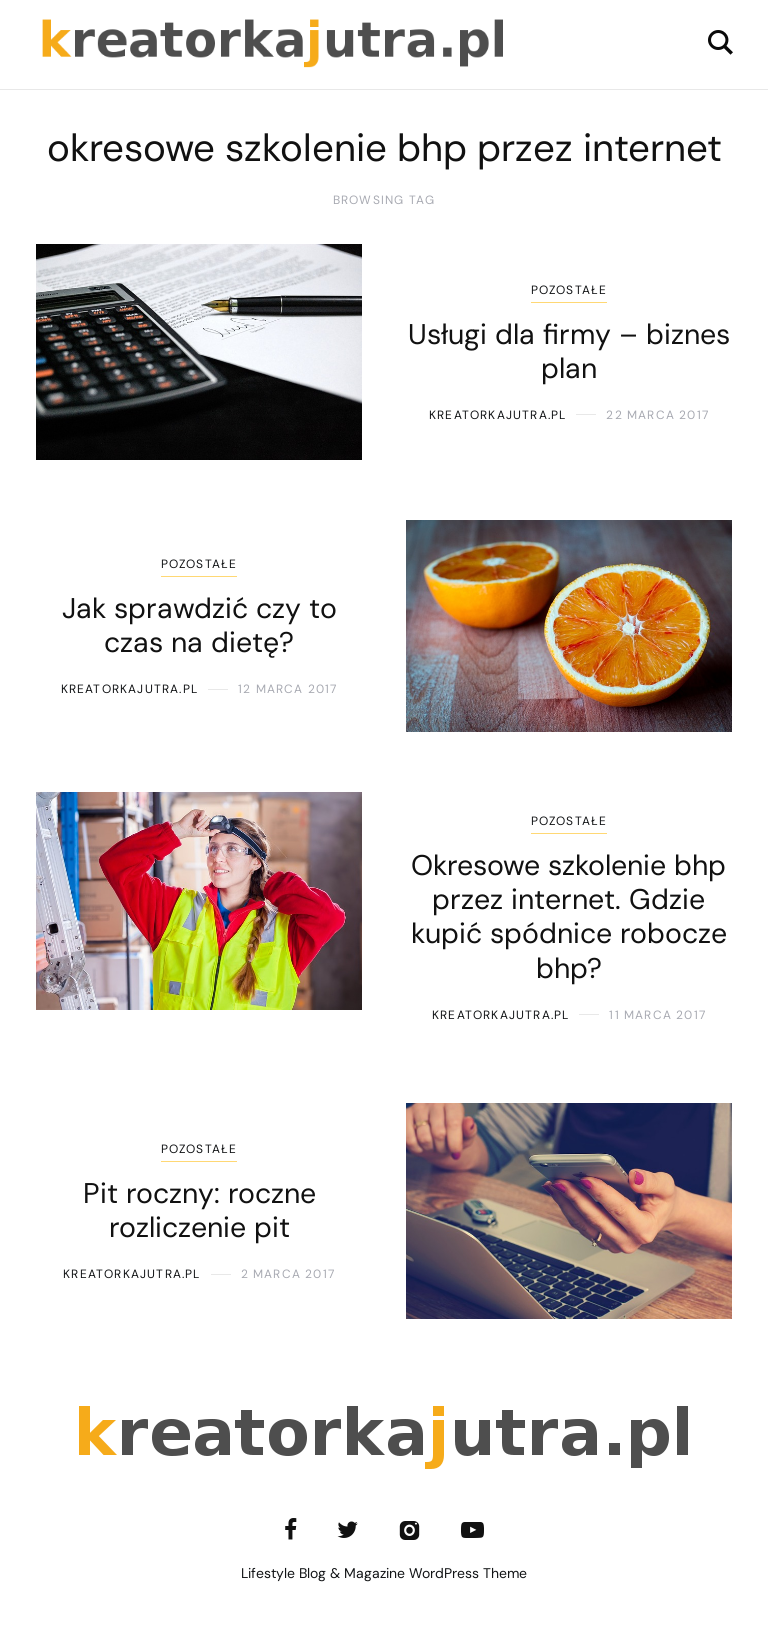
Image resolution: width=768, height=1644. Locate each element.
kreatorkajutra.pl (497, 415)
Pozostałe (569, 290)
